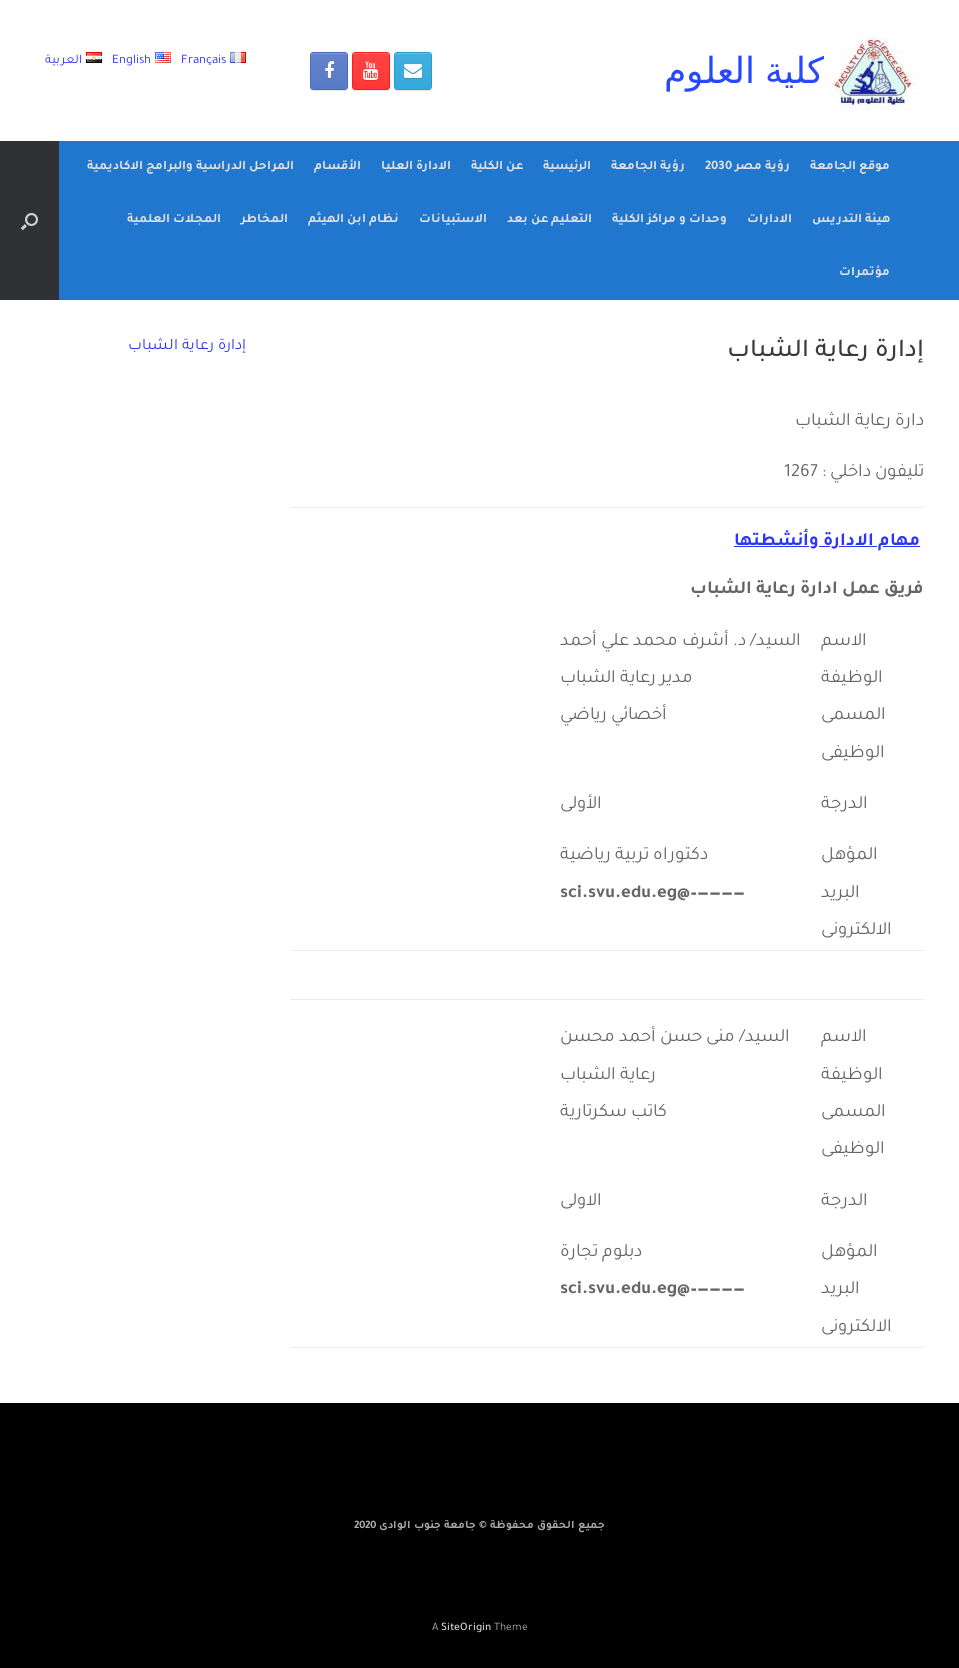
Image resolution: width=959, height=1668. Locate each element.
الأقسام (337, 167)
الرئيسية (567, 167)
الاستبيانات (453, 220)
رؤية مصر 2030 (747, 167)
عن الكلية (497, 167)
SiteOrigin (466, 1628)
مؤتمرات (864, 273)
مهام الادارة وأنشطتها (827, 542)
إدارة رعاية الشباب (187, 347)
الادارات (769, 220)
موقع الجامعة (850, 167)
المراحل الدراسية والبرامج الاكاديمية (190, 167)
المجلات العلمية (174, 220)
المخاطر (264, 220)
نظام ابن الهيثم (353, 220)
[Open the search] (29, 220)
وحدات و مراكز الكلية (669, 220)
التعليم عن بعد (549, 220)
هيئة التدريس (851, 220)
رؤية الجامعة (648, 167)
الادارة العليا (416, 167)
